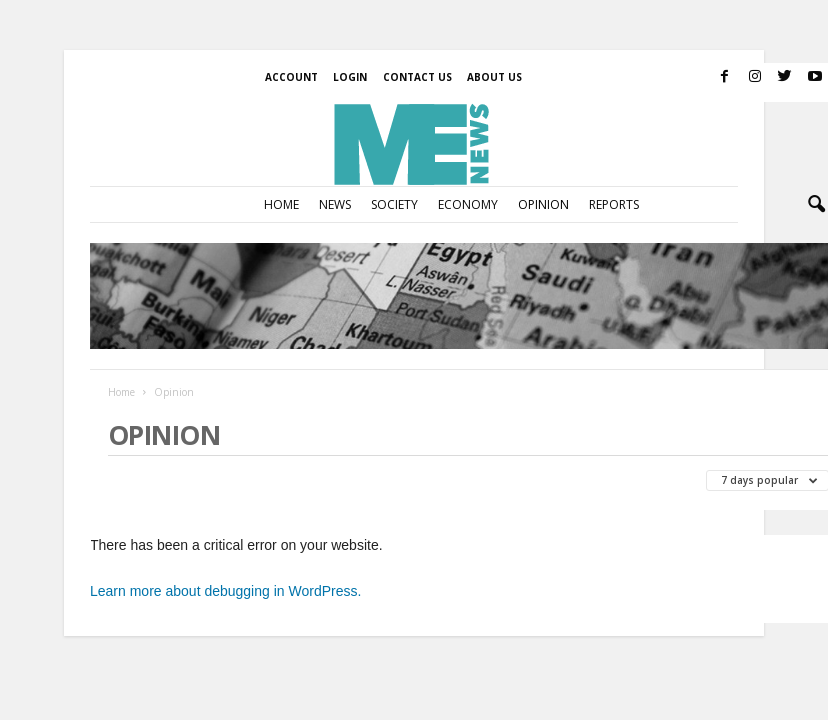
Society (394, 204)
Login (350, 77)
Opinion (543, 204)
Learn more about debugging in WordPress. (225, 591)
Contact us (417, 77)
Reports (614, 204)
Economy (468, 204)
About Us (494, 77)
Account (291, 77)
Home (281, 204)
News (335, 204)
